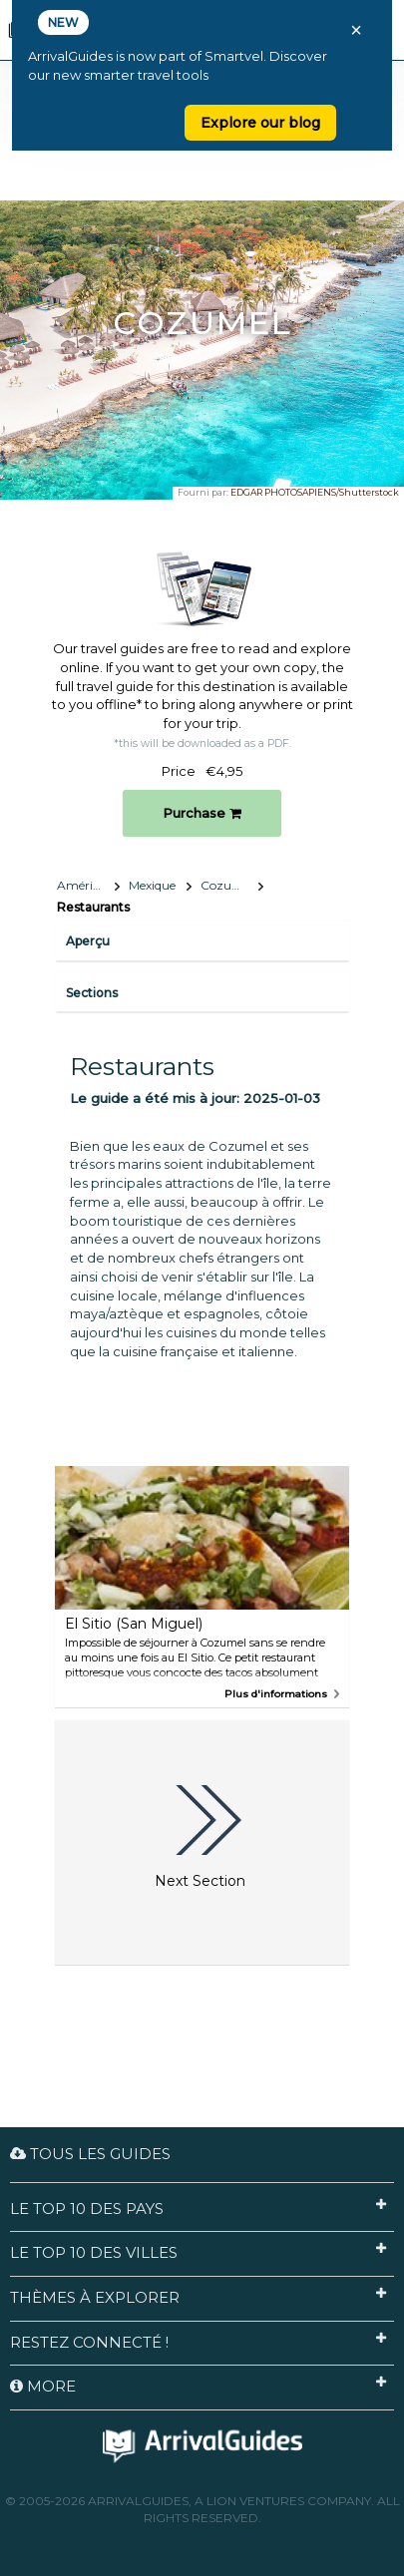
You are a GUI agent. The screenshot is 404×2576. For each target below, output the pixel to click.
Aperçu (88, 940)
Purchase (202, 813)
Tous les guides (90, 2153)
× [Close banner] (356, 30)
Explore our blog (260, 123)
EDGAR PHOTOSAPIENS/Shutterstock (314, 492)
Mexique (152, 885)
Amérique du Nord (88, 885)
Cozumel (227, 885)
